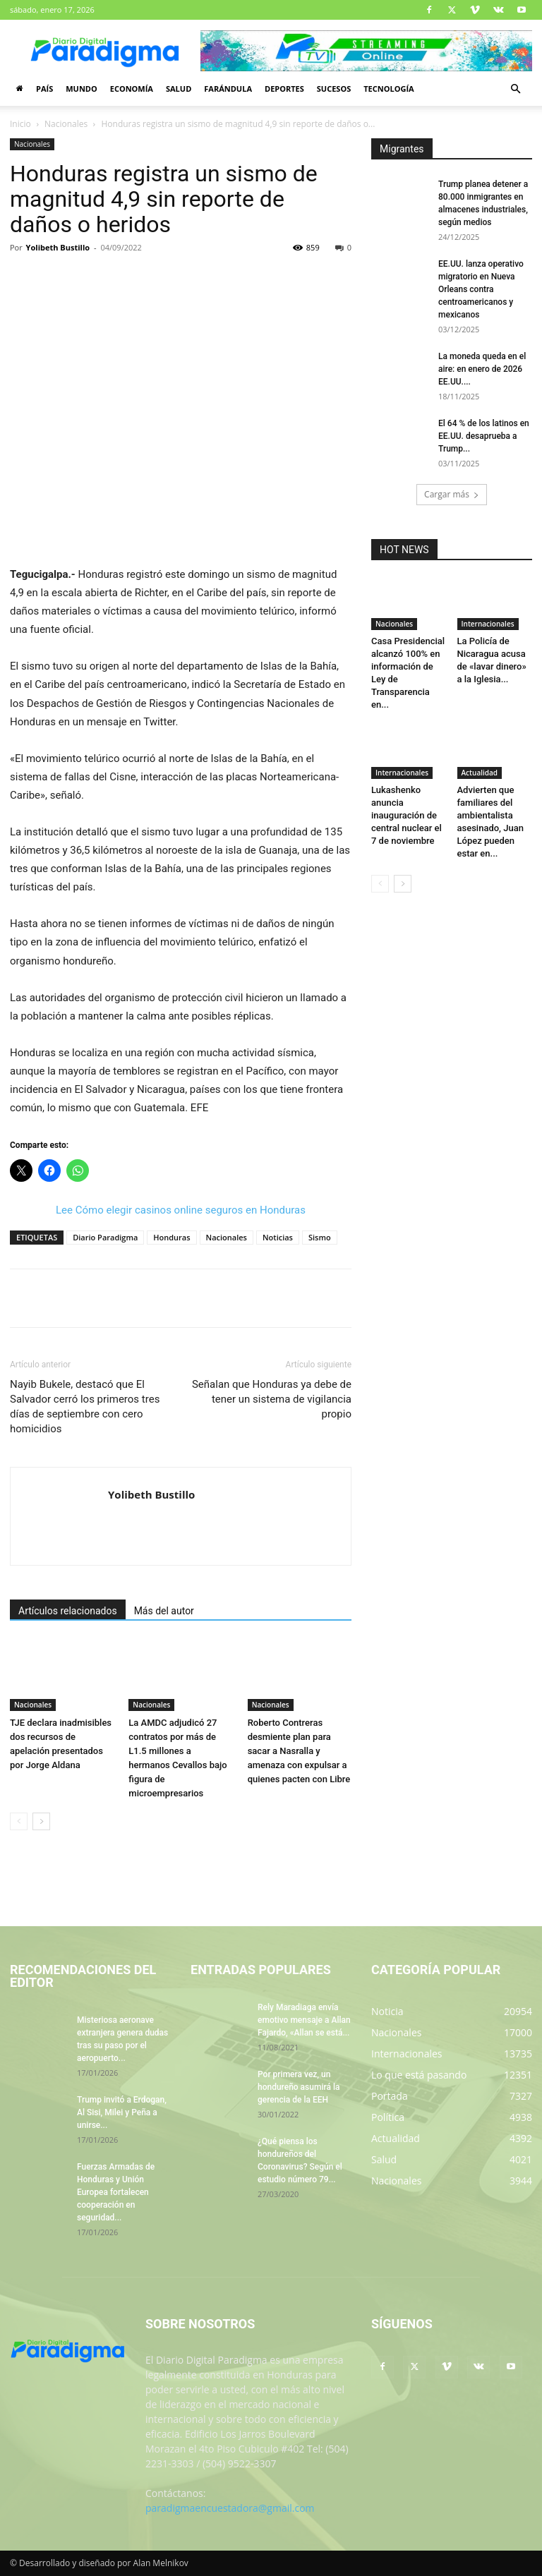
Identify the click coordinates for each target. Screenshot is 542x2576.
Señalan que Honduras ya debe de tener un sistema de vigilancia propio (271, 1399)
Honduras (171, 1237)
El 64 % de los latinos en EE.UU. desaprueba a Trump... (483, 436)
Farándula (228, 88)
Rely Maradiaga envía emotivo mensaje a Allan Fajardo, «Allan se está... (304, 2020)
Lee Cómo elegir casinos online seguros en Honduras (181, 1210)
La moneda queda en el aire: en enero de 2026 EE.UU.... (482, 369)
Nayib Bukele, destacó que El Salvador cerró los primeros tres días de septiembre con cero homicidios (84, 1406)
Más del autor (164, 1610)
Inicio (20, 124)
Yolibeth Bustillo (58, 247)
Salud (178, 88)
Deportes (284, 88)
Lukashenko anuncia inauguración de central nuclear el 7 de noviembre (406, 815)
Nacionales (66, 124)
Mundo (81, 88)
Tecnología (388, 88)
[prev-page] (19, 1821)
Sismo (319, 1237)
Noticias (278, 1237)
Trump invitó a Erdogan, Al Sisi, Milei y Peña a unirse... (122, 2112)
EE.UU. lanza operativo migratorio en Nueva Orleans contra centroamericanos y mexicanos (481, 289)
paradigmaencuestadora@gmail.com (230, 2508)
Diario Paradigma (105, 1237)
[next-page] (41, 1821)
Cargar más (451, 494)
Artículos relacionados (67, 1610)
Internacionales (488, 624)
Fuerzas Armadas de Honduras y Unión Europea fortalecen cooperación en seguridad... (116, 2192)
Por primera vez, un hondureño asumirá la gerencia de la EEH (298, 2087)
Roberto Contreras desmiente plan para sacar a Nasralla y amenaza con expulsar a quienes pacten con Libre (299, 1750)
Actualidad (480, 773)
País (44, 88)
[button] (515, 89)
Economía (131, 88)
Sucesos (334, 88)
